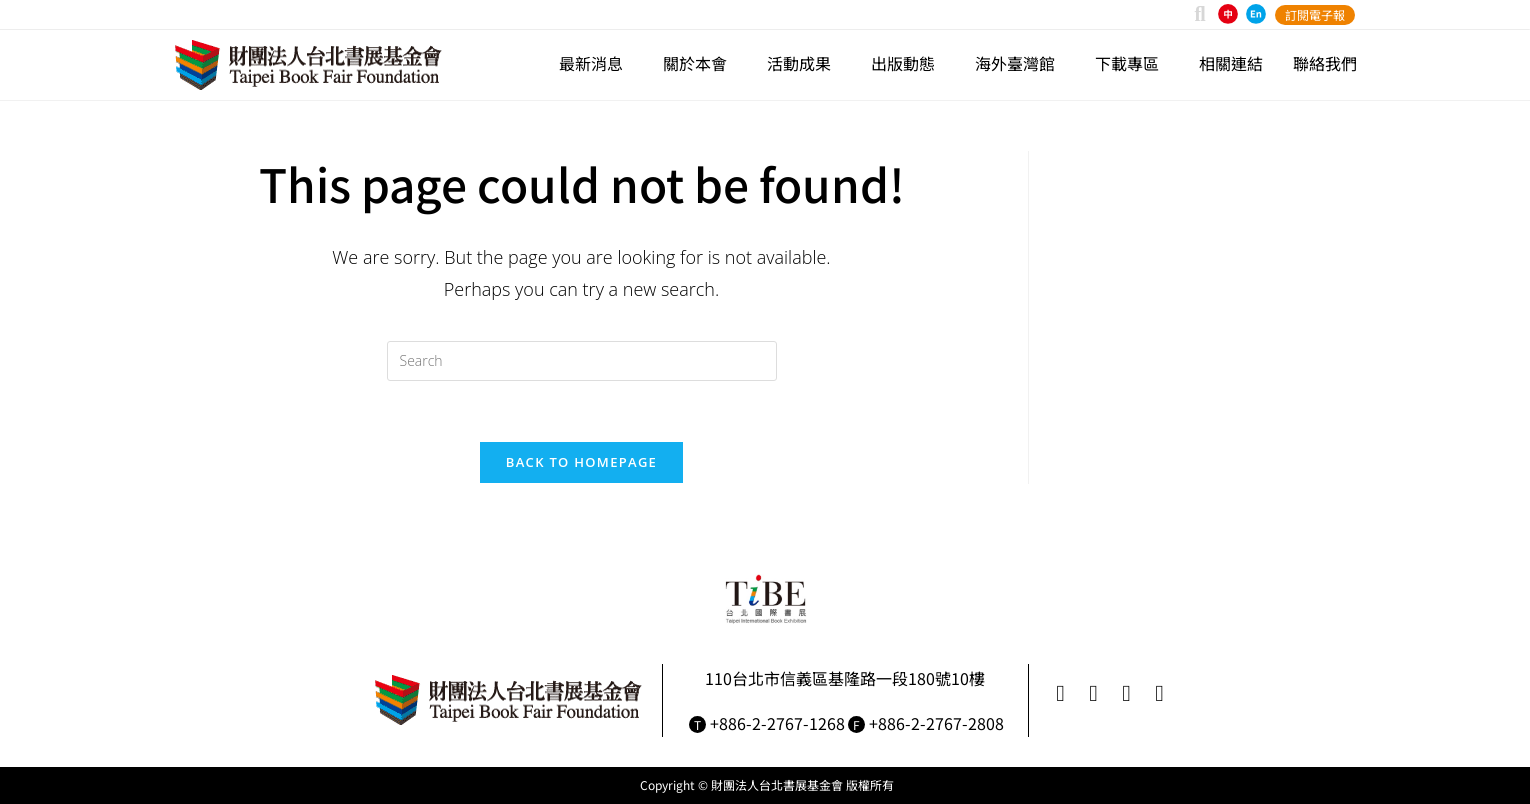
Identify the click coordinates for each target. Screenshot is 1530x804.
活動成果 (804, 63)
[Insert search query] (582, 361)
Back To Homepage (581, 462)
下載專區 (1132, 63)
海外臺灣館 (1020, 63)
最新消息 (596, 63)
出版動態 (908, 63)
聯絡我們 (1325, 63)
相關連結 (1231, 63)
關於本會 (700, 63)
